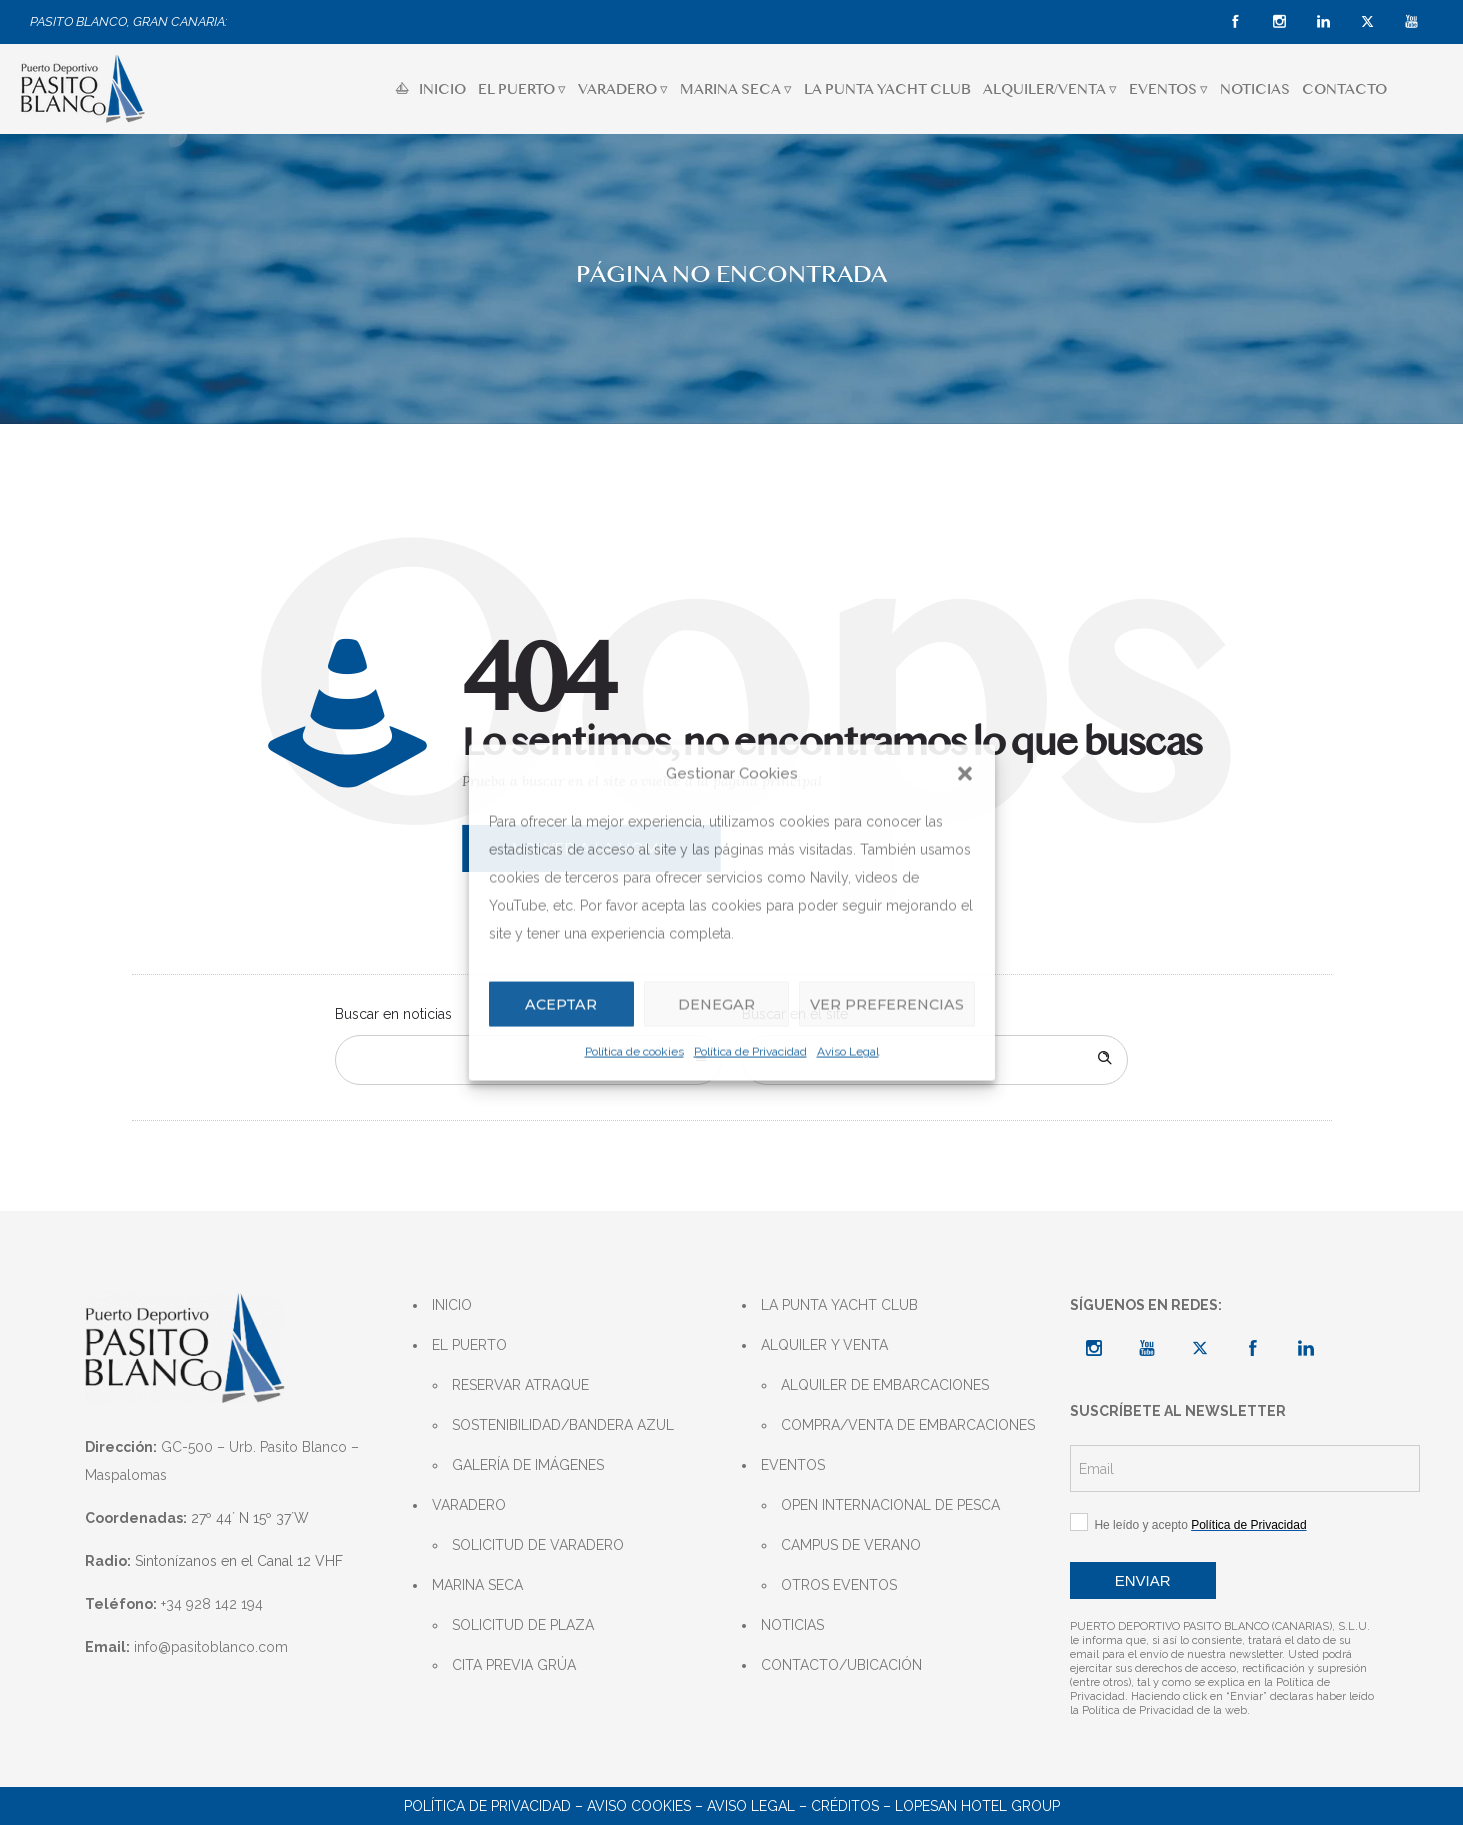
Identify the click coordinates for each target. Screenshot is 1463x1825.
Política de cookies (634, 1052)
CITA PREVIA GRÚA (514, 1665)
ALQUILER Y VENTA (824, 1345)
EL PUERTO (469, 1345)
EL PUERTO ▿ (522, 89)
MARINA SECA (477, 1585)
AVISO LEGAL (751, 1806)
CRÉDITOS (845, 1806)
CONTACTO (1344, 89)
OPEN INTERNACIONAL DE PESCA (890, 1505)
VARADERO (469, 1505)
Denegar (713, 1003)
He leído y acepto (1188, 1524)
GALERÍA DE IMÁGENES (528, 1465)
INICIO (431, 89)
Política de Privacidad (750, 1052)
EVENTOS (793, 1465)
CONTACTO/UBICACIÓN (841, 1665)
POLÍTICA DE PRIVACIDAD (487, 1806)
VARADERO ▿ (623, 89)
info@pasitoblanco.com (211, 1647)
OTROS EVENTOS (839, 1585)
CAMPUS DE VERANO (851, 1545)
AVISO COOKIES (639, 1806)
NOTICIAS (1255, 89)
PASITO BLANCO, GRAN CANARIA (127, 21)
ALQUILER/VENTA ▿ (1050, 89)
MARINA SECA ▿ (736, 89)
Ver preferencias (885, 1003)
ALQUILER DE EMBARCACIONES (885, 1385)
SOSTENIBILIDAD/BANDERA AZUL (563, 1425)
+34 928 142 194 (212, 1604)
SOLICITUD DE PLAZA (523, 1625)
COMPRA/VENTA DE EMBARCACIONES (908, 1425)
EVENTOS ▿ (1168, 89)
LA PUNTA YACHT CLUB (887, 89)
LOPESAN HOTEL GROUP (977, 1806)
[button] (965, 773)
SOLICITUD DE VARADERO (538, 1545)
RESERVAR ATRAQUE (520, 1385)
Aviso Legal (848, 1052)
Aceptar (560, 1003)
